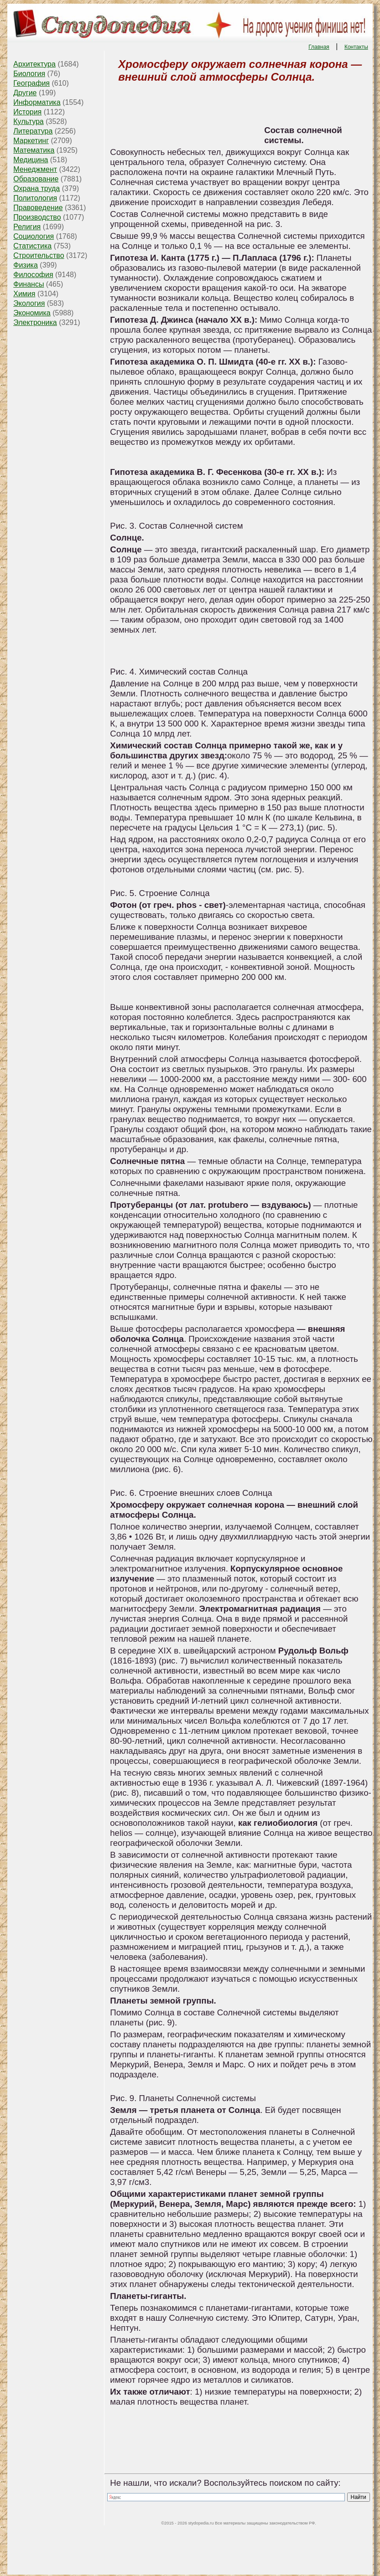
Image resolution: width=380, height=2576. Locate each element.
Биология (29, 73)
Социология (33, 236)
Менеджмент (35, 169)
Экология (29, 303)
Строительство (38, 255)
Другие (24, 93)
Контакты (356, 47)
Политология (35, 198)
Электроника (35, 322)
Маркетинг (31, 140)
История (27, 112)
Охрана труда (36, 188)
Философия (33, 274)
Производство (37, 217)
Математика (33, 150)
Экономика (32, 313)
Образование (35, 179)
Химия (24, 294)
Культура (28, 121)
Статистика (32, 246)
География (31, 83)
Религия (27, 227)
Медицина (30, 160)
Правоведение (37, 207)
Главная (318, 47)
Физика (25, 265)
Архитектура (34, 64)
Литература (32, 131)
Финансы (28, 284)
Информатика (36, 102)
